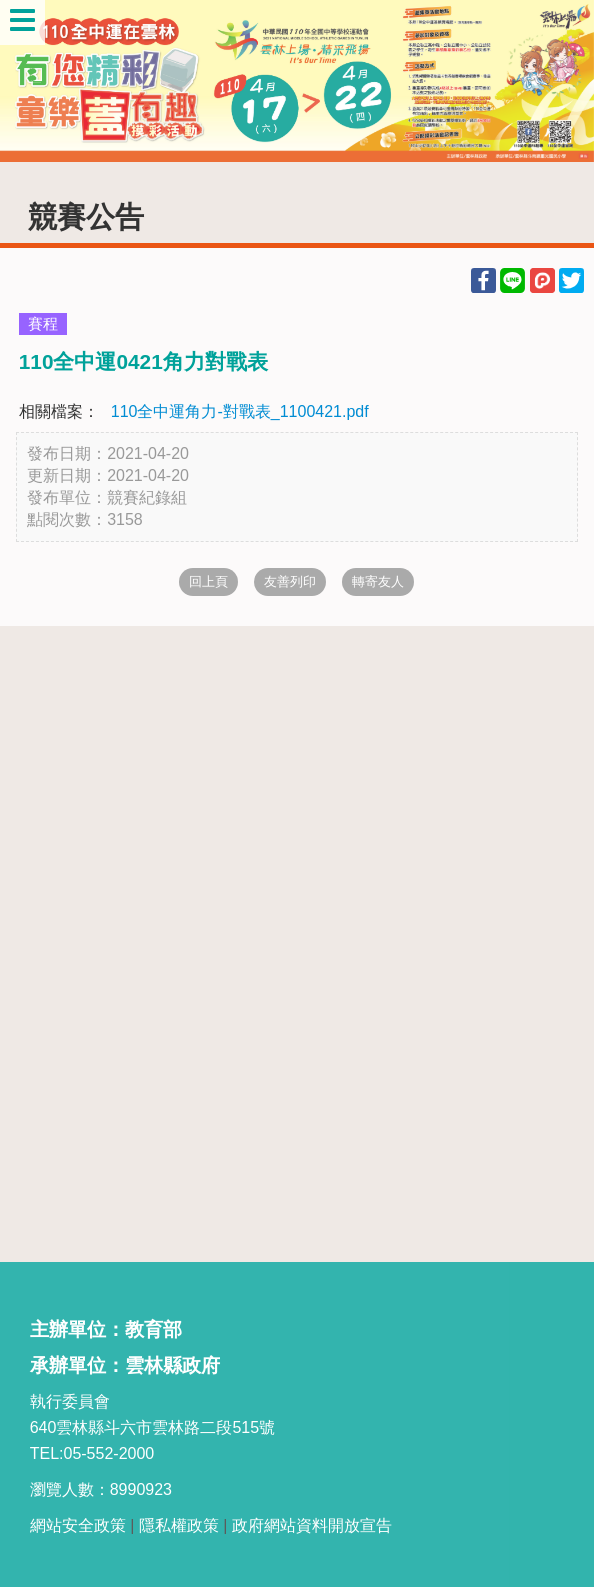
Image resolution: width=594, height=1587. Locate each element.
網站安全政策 (78, 1525)
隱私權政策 (179, 1525)
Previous (35, 81)
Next (559, 81)
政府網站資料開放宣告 (312, 1525)
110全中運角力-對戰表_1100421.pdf (240, 411)
